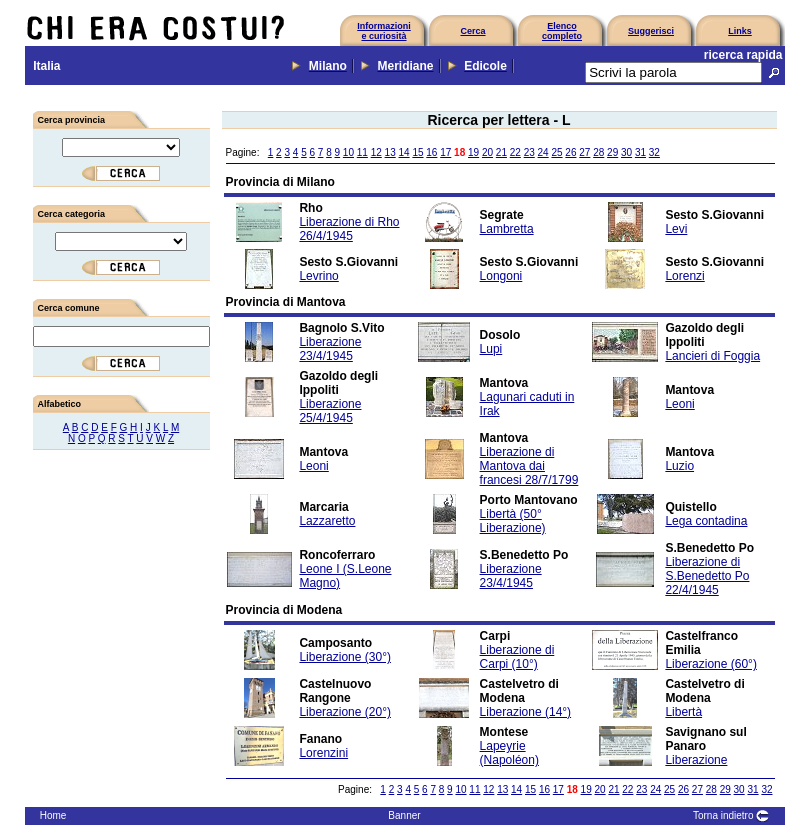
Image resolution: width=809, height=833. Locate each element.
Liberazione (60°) (711, 664)
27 (584, 152)
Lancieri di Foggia (712, 356)
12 (376, 152)
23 (529, 152)
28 (598, 152)
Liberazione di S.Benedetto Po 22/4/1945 (707, 576)
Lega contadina (706, 521)
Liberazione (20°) (345, 712)
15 (417, 152)
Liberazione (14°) (526, 712)
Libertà (683, 712)
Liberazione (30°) (345, 657)
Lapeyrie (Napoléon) (509, 753)
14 (403, 152)
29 (612, 152)
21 (501, 152)
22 (515, 152)
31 (640, 152)
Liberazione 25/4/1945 (330, 411)
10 (348, 152)
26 (570, 152)
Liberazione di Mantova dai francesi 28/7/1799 (529, 466)
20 (487, 152)
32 (654, 152)
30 (626, 152)
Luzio (679, 466)
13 (390, 152)
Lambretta (507, 229)
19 (473, 152)
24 (543, 152)
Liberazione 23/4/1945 (330, 349)
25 (556, 152)
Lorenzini (323, 753)
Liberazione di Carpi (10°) (517, 657)
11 (362, 152)
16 (431, 152)
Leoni (679, 404)
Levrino (318, 276)
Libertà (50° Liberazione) (513, 521)
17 (445, 152)
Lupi (491, 349)
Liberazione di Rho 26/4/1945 (349, 229)
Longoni (501, 276)
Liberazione (696, 760)
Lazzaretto (327, 521)
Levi (676, 229)
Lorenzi (684, 276)
